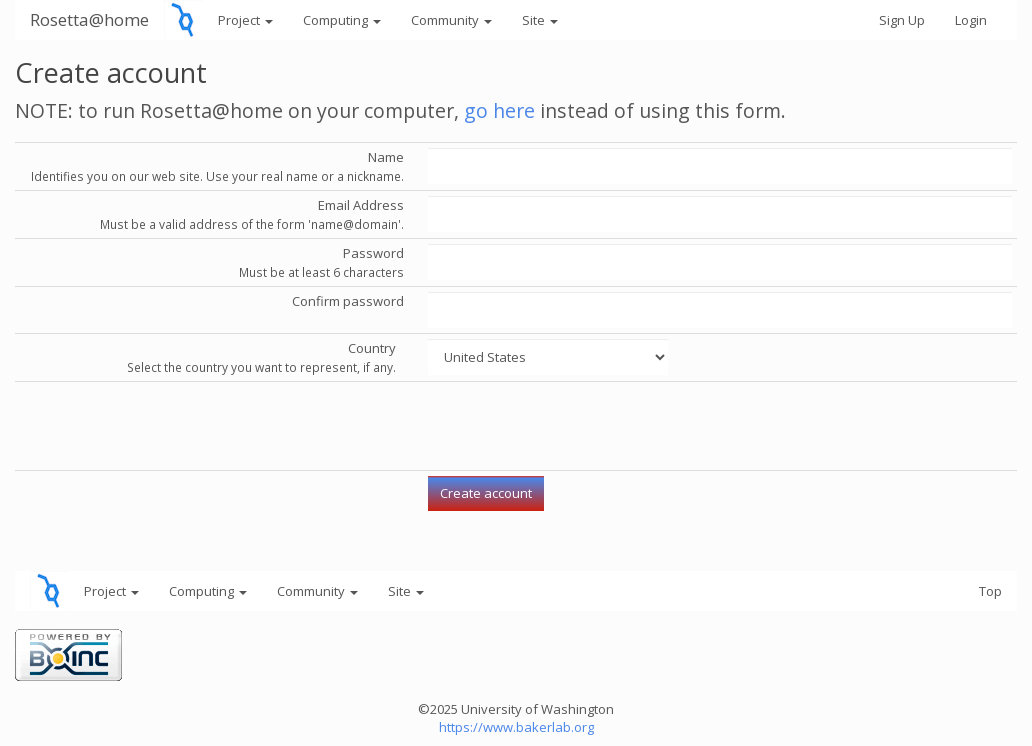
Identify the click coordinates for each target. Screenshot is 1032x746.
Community (451, 20)
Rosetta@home (89, 19)
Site (540, 20)
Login (971, 20)
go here (499, 110)
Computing (342, 20)
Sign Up (902, 20)
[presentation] (580, 426)
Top (990, 591)
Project (245, 20)
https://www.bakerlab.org (516, 727)
